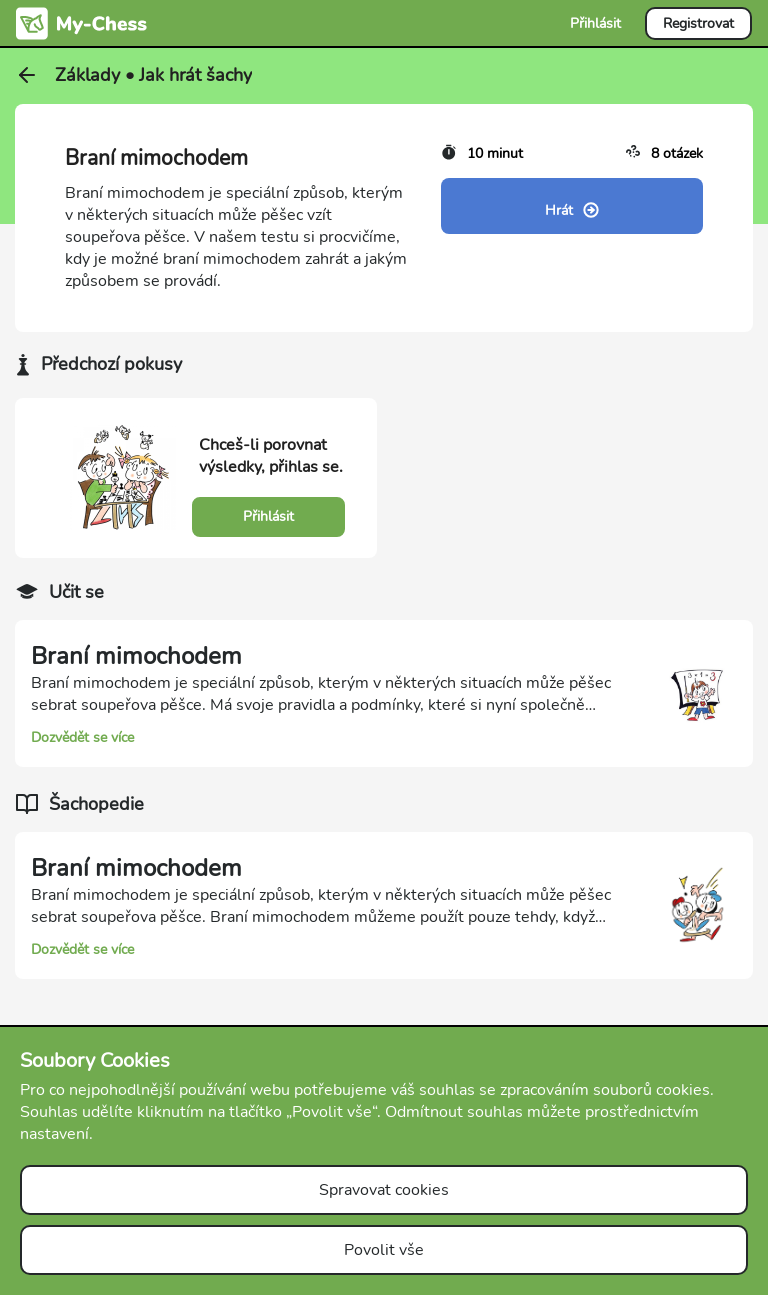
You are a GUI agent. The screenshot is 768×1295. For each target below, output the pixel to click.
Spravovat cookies (384, 1190)
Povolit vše (384, 1250)
